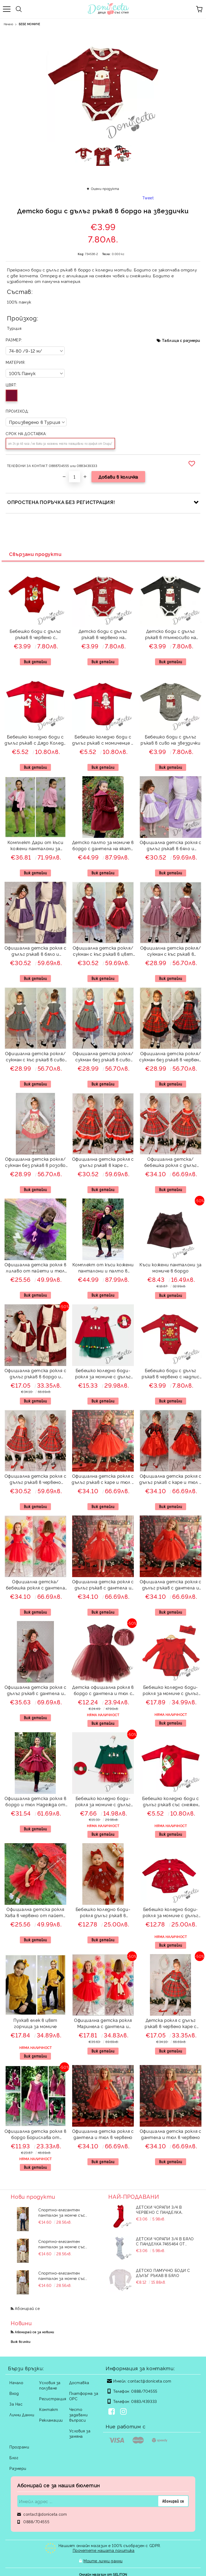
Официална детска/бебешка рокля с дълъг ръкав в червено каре (170, 1163)
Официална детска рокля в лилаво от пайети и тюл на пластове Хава (35, 1268)
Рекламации (51, 2419)
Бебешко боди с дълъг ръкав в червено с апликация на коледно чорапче (35, 635)
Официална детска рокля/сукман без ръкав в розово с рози (35, 1163)
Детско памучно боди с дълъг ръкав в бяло (163, 2273)
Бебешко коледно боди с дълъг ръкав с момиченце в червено (103, 740)
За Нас (16, 2403)
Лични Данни (21, 2414)
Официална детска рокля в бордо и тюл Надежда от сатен (35, 1802)
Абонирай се (27, 2308)
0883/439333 (144, 2401)
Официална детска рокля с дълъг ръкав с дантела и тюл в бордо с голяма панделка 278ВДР (35, 1691)
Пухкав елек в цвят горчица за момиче (35, 2023)
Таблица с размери (181, 340)
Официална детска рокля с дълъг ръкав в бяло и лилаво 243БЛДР (170, 846)
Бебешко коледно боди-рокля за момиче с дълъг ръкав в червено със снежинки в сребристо (170, 1913)
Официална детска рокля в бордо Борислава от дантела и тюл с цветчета (35, 2135)
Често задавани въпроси (78, 2414)
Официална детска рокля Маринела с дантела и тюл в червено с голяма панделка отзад (103, 2024)
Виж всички (21, 2341)
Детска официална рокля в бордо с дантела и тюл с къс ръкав (103, 1691)
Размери (17, 2468)
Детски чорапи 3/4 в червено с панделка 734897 (159, 2209)
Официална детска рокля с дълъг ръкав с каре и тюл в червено (170, 1480)
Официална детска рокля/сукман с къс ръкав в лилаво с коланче (170, 951)
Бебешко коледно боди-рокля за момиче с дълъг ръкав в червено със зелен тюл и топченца (103, 1374)
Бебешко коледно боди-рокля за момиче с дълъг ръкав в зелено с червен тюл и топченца (103, 1802)
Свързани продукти (35, 554)
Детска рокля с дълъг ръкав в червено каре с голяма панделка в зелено (170, 2024)
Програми (19, 2446)
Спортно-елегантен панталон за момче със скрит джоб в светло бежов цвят (67, 2275)
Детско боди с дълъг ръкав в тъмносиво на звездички (170, 635)
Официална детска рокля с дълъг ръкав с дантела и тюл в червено (103, 1585)
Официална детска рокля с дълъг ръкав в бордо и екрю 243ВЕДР (35, 1374)
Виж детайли (35, 661)
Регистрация (52, 2398)
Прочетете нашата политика (104, 2550)
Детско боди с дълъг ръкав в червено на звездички (103, 635)
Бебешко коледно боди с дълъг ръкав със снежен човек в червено (170, 1802)
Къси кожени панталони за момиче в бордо (170, 1267)
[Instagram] (124, 2412)
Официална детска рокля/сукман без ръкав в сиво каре (103, 1057)
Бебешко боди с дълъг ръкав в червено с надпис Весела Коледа (170, 1374)
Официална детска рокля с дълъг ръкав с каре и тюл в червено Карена (103, 1480)
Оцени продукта (105, 188)
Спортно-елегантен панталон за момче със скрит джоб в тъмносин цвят (63, 2212)
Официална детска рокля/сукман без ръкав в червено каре (170, 1057)
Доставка (79, 2382)
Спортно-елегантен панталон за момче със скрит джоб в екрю (61, 2244)
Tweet (148, 197)
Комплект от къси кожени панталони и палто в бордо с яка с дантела (103, 1268)
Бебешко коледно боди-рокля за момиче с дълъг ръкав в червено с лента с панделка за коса (171, 1691)
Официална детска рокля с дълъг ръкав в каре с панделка (103, 1163)
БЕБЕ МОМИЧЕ (29, 24)
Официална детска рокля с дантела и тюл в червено (103, 2134)
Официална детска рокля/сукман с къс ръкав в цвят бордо (103, 951)
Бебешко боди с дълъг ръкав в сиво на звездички (170, 740)
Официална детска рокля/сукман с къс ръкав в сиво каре (35, 1057)
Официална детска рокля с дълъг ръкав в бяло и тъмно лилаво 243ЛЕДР (35, 951)
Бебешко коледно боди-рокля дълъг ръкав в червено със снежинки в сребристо (103, 1913)
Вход (14, 2393)
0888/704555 (144, 2391)
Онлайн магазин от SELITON (103, 2570)
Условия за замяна (80, 2433)
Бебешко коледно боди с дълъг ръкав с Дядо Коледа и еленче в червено (35, 740)
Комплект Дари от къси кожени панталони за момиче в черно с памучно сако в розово (35, 846)
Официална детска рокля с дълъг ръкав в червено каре (35, 1480)
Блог (13, 2457)
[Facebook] (112, 2412)
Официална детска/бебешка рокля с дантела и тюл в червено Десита (35, 1585)
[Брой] (74, 476)
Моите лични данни (103, 2558)
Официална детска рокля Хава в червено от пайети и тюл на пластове (35, 1913)
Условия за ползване (50, 2385)
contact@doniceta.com (149, 2380)
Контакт (48, 2409)
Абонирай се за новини (34, 2331)
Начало (8, 24)
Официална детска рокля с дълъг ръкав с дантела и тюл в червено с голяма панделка (170, 1585)
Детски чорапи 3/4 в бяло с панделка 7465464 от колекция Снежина (165, 2241)
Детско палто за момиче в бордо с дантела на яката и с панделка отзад (103, 846)
